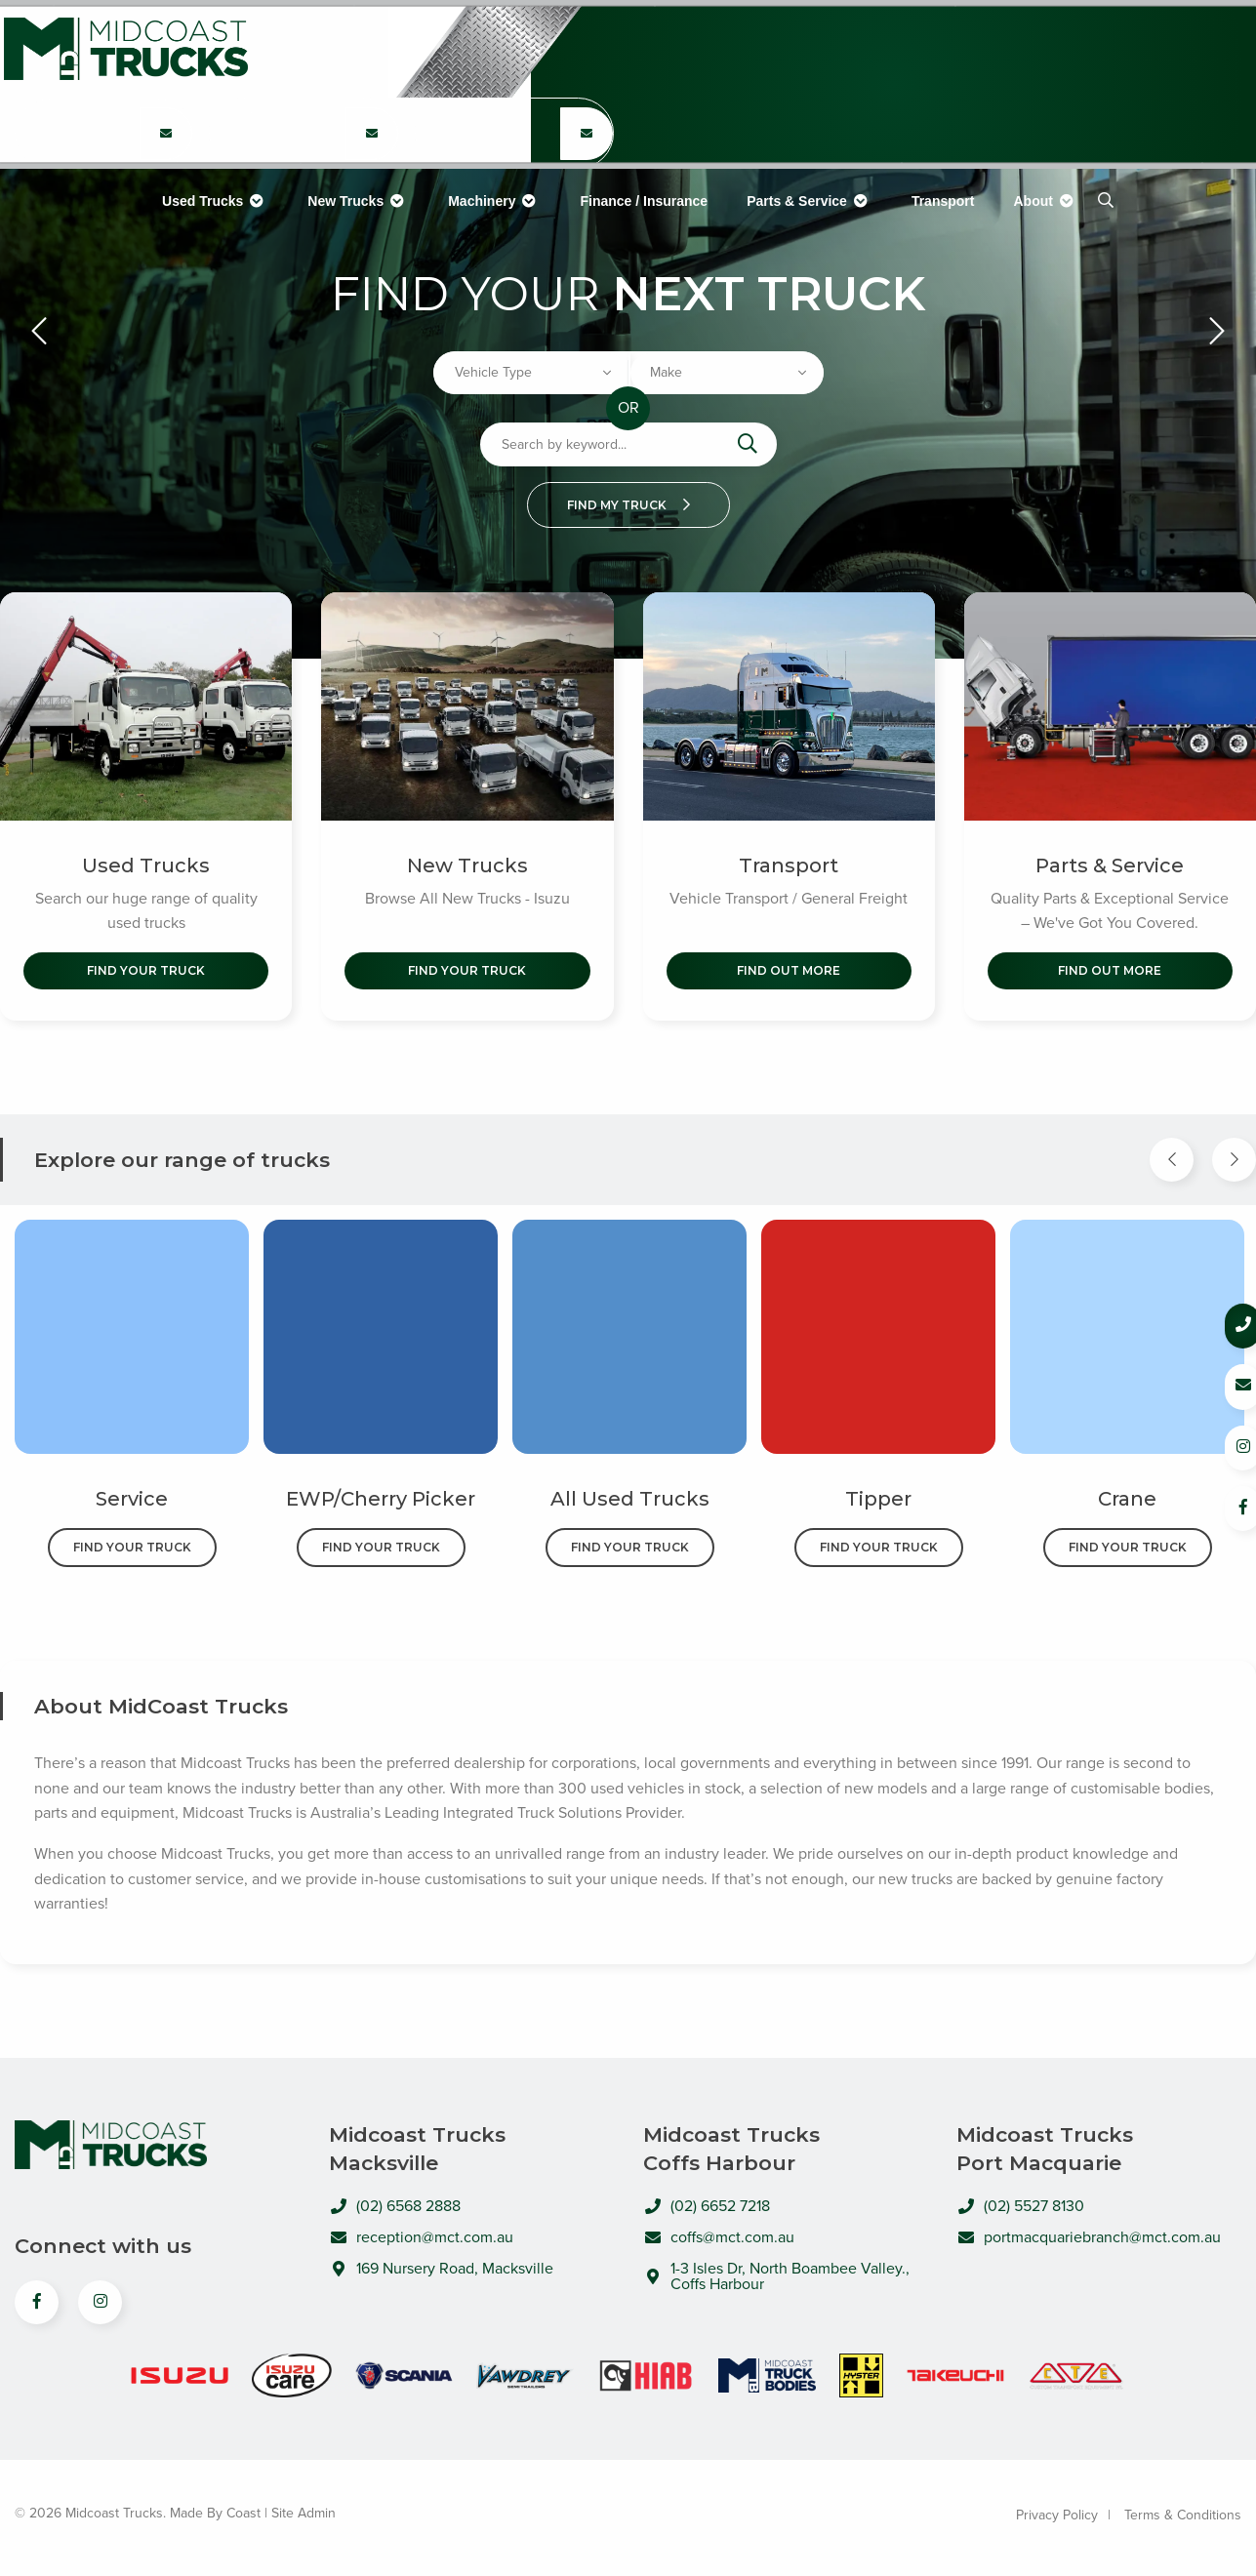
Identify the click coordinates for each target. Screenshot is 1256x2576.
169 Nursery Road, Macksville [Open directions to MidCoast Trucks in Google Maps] (441, 2272)
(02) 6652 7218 (897, 67)
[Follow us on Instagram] (1218, 1445)
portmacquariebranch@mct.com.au (1088, 2241)
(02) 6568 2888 (688, 58)
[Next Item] (1234, 1164)
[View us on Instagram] (100, 2307)
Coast (243, 2518)
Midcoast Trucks (122, 49)
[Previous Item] (1172, 1164)
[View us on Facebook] (37, 2307)
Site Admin (303, 2518)
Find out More (788, 974)
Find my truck (628, 505)
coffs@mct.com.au (718, 2241)
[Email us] (1218, 1385)
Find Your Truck (146, 974)
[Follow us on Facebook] (1218, 1504)
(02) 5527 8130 (1105, 67)
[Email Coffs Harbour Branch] (793, 48)
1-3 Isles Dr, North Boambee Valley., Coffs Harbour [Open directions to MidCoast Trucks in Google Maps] (776, 2280)
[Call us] (1218, 1326)
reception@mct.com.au (421, 2241)
